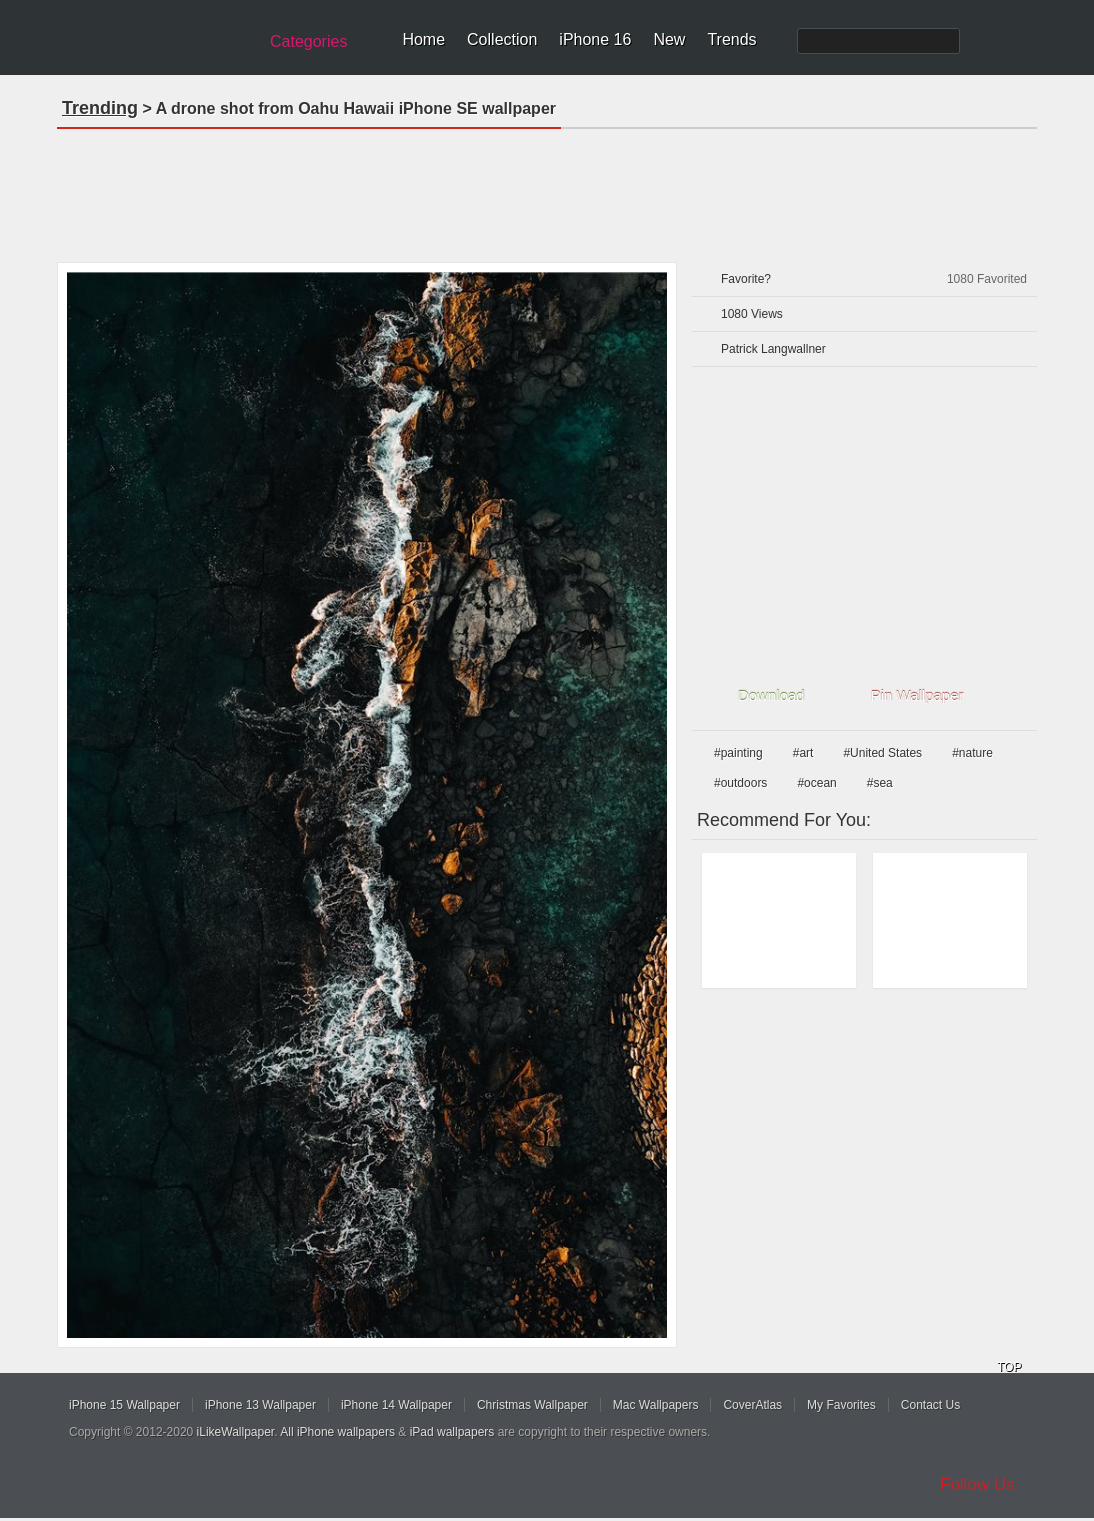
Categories (308, 41)
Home (423, 39)
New (669, 39)
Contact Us (930, 1405)
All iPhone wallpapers (337, 1432)
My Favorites (841, 1405)
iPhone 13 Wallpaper (260, 1405)
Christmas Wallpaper (532, 1405)
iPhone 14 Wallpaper (396, 1405)
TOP (1009, 1367)
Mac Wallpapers (656, 1405)
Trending (100, 108)
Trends (731, 39)
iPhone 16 (595, 39)
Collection (502, 39)
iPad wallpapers (452, 1432)
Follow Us (977, 1484)
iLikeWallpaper (236, 1432)
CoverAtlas (752, 1405)
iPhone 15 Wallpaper (124, 1405)
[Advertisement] (547, 189)
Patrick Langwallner (773, 349)
